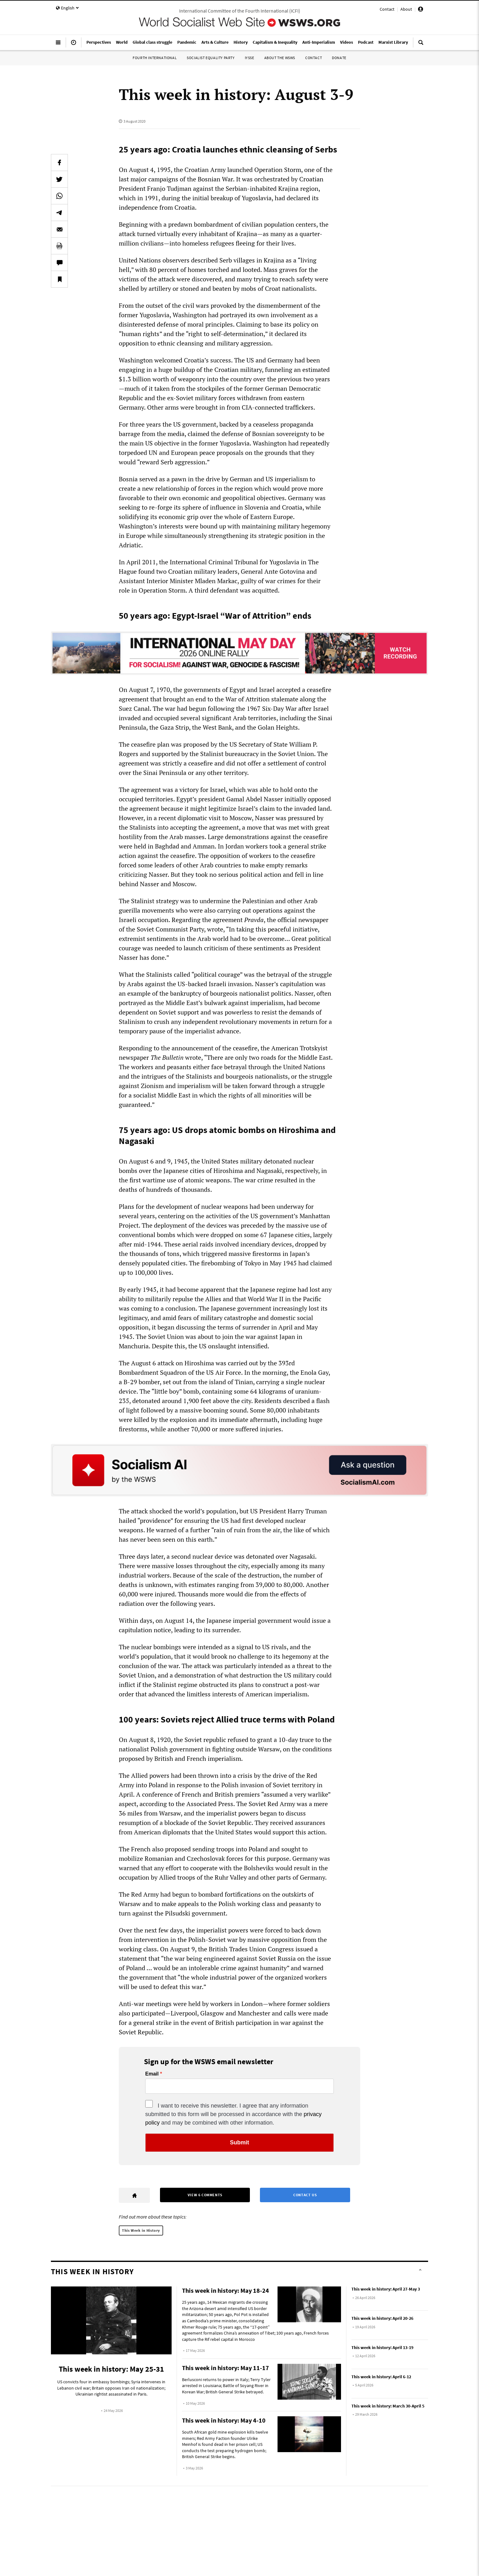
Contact (387, 9)
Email (152, 2073)
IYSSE (249, 57)
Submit (239, 2142)
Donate (339, 57)
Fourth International (155, 57)
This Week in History (141, 2230)
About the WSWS (279, 57)
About (406, 9)
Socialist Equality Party (210, 57)
